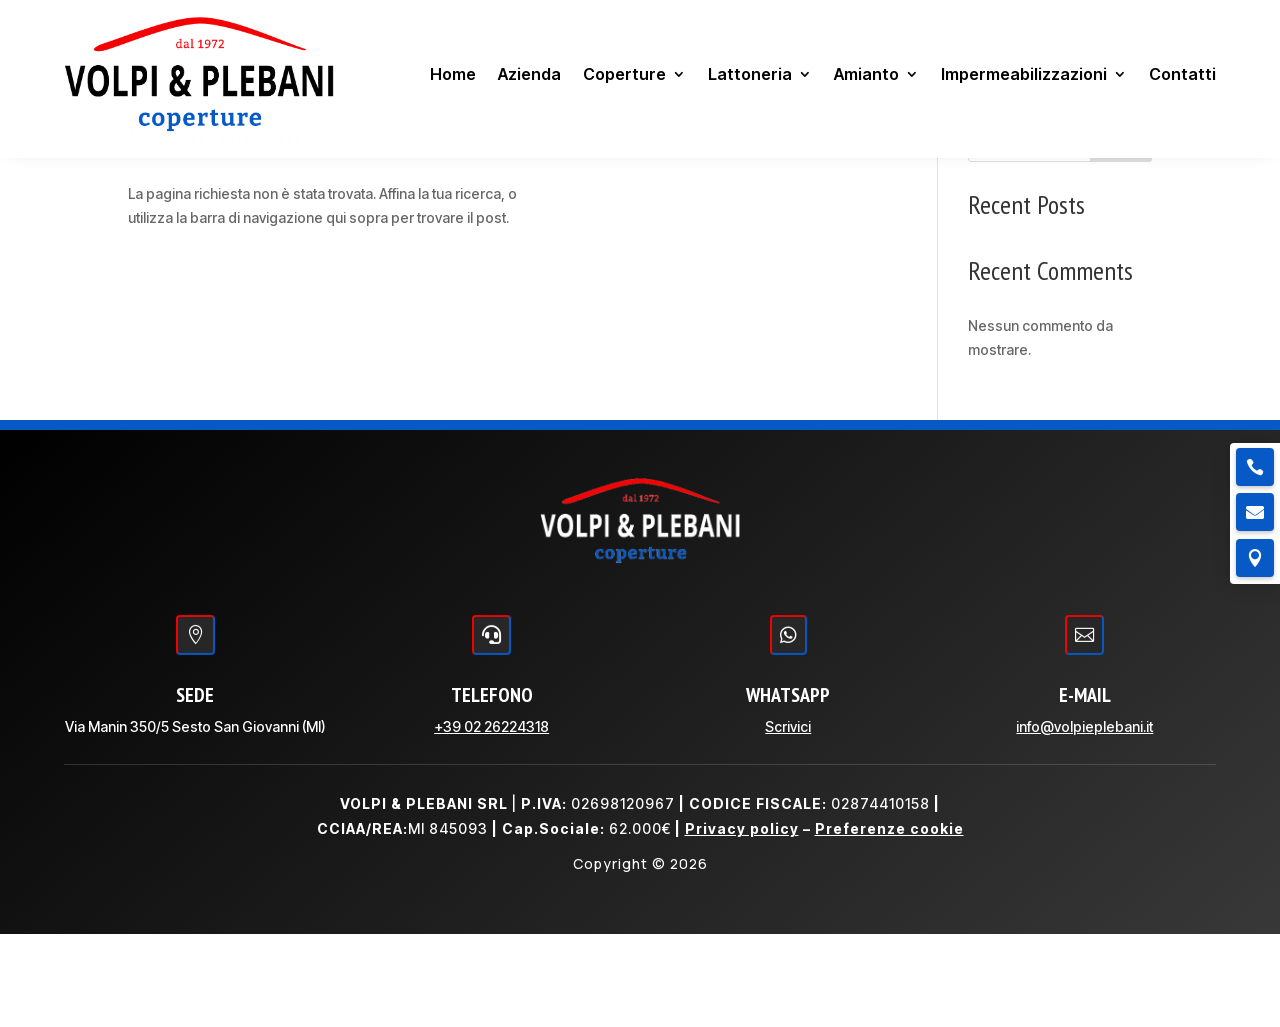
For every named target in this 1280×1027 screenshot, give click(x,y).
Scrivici (788, 819)
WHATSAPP (788, 788)
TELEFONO (492, 788)
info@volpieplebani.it (1084, 819)
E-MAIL (1085, 788)
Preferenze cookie (889, 921)
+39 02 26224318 (491, 819)
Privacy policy (742, 921)
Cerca (1121, 235)
